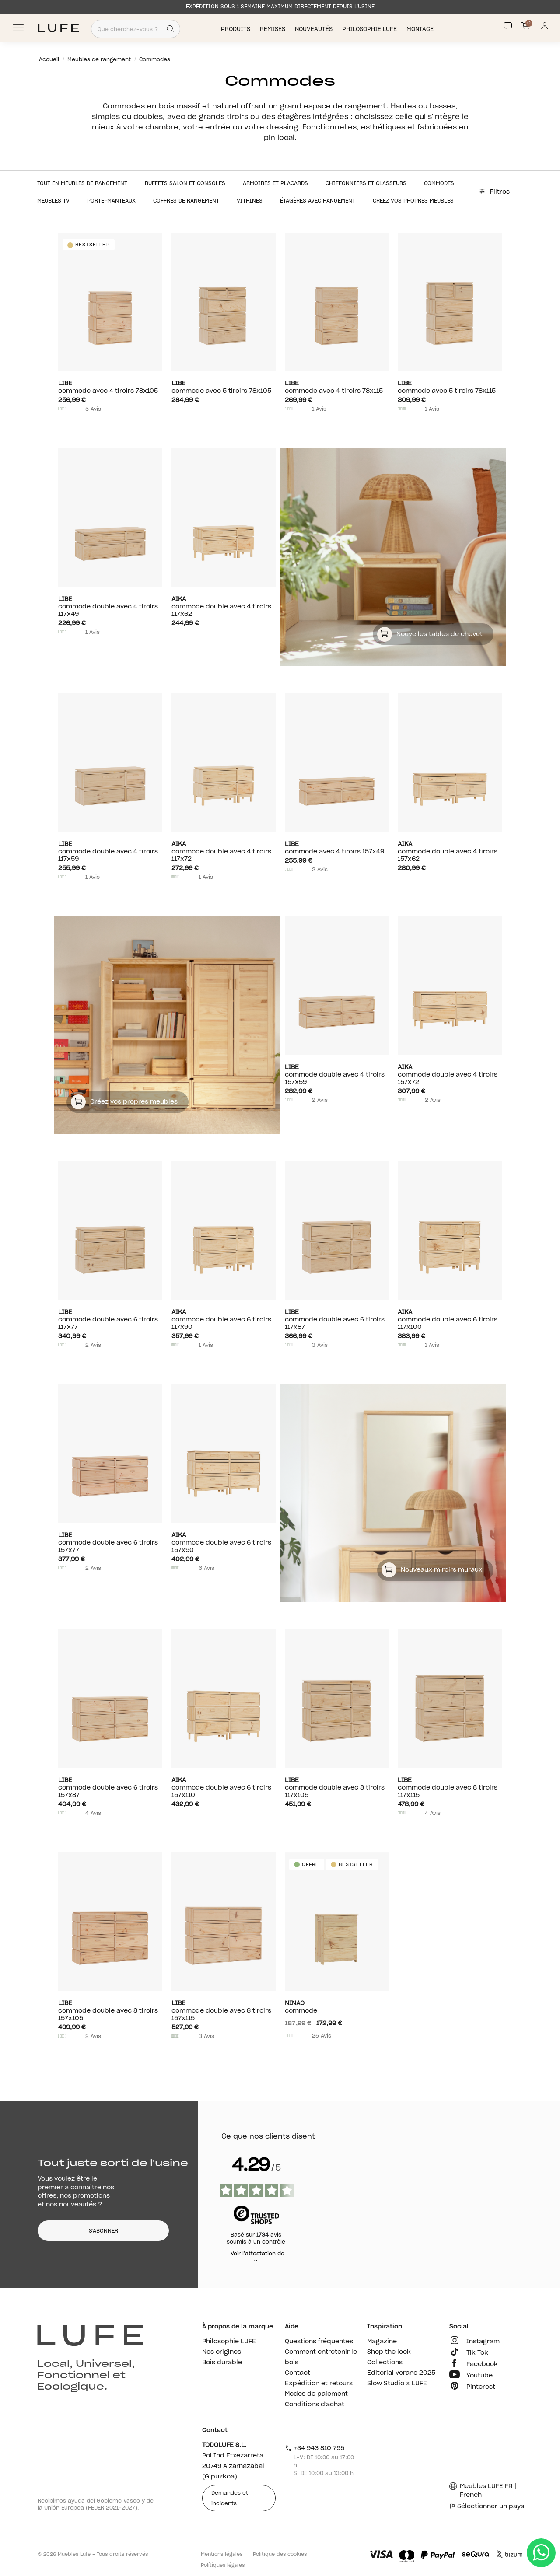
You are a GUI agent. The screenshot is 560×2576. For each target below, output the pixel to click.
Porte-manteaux (111, 200)
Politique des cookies (280, 2554)
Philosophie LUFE (370, 29)
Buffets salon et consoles (185, 183)
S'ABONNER (103, 2230)
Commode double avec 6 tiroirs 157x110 (224, 1787)
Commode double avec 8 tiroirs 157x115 (224, 2010)
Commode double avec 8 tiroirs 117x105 (337, 1787)
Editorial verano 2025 (401, 2373)
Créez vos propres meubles (413, 200)
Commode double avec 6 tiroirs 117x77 (110, 1319)
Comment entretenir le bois (321, 2357)
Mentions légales (221, 2554)
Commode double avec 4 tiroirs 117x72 (224, 851)
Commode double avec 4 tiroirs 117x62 (224, 606)
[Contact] (508, 26)
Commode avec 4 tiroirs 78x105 (110, 387)
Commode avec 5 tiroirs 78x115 (450, 387)
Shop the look (389, 2352)
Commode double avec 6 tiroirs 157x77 (110, 1542)
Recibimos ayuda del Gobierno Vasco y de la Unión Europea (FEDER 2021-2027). (96, 2504)
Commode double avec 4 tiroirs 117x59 (110, 851)
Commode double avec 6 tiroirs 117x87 (337, 1319)
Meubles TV (53, 200)
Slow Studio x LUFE (397, 2383)
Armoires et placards (275, 183)
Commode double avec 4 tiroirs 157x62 (450, 851)
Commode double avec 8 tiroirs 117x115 (450, 1787)
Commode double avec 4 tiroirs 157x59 (337, 1074)
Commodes (439, 183)
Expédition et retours (319, 2383)
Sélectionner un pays (486, 2506)
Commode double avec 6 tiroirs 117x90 (224, 1319)
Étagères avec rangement (317, 200)
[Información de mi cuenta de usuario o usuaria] (544, 28)
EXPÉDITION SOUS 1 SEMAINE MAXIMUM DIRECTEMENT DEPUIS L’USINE (280, 6)
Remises (273, 29)
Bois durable (222, 2362)
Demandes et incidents (229, 2498)
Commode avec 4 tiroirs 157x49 (337, 848)
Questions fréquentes (319, 2341)
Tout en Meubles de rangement (82, 183)
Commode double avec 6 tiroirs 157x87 (110, 1787)
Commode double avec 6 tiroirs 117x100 (450, 1319)
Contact (297, 2373)
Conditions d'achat (314, 2404)
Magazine (382, 2341)
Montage (420, 29)
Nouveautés (314, 29)
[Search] (170, 29)
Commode (337, 2007)
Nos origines (221, 2352)
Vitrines (249, 200)
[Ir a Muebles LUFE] (58, 28)
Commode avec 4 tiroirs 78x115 (337, 387)
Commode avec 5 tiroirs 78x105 (224, 387)
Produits (236, 29)
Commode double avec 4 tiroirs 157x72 (450, 1074)
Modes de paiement (316, 2394)
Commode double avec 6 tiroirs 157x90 (224, 1542)
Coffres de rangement (186, 200)
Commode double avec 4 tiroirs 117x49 (110, 606)
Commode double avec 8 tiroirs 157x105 (110, 2010)
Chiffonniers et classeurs (366, 183)
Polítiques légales (223, 2565)
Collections (384, 2362)
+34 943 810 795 (315, 2448)
